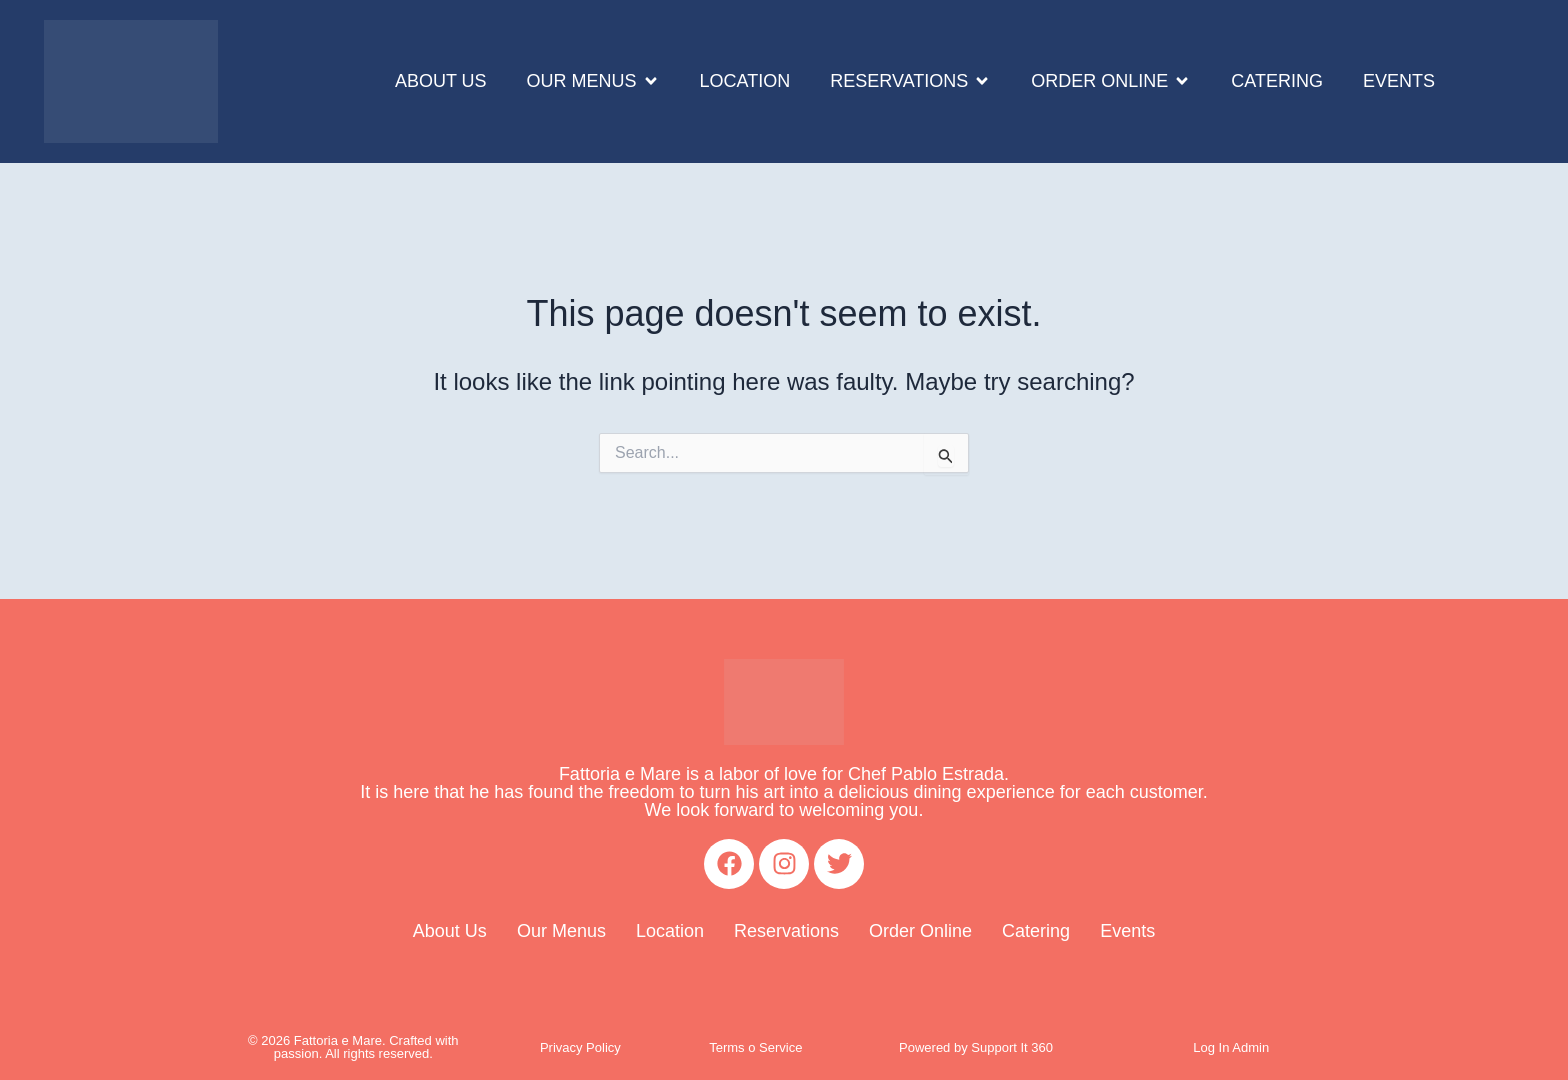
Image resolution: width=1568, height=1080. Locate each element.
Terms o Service (755, 1047)
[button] (593, 82)
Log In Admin (1231, 1047)
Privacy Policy (580, 1047)
